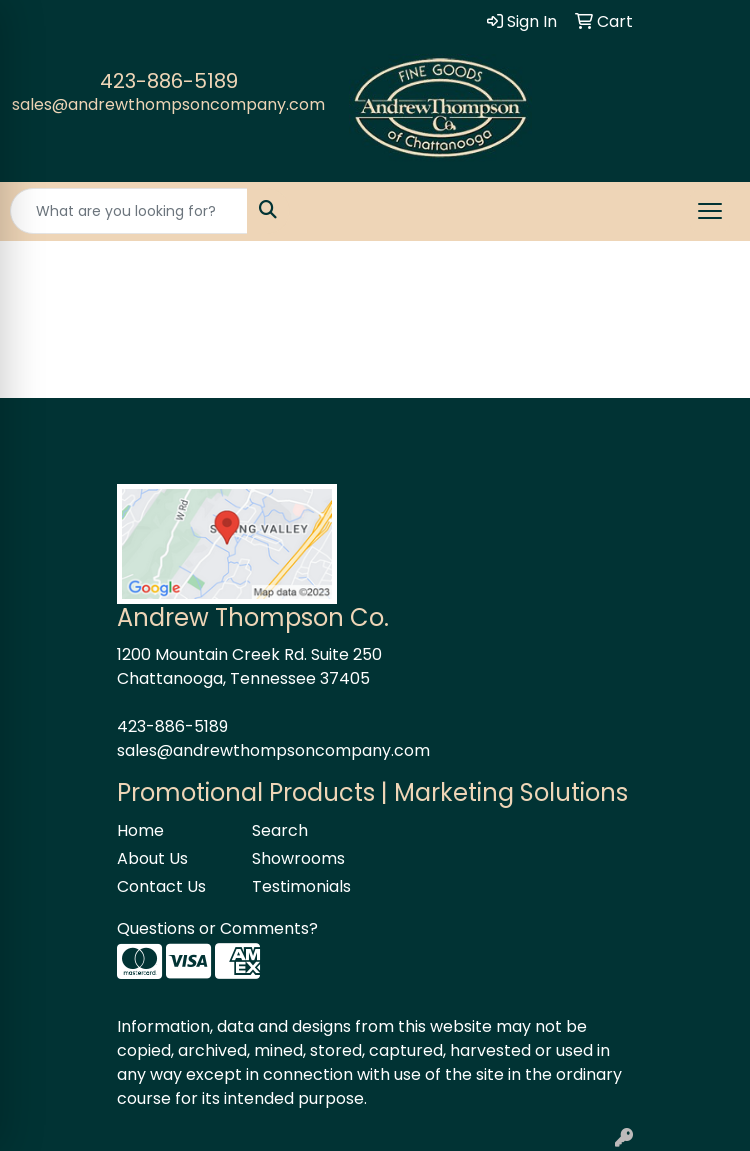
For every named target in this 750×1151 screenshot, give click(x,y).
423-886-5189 (169, 81)
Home (140, 830)
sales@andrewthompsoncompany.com (168, 104)
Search (280, 830)
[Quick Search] (129, 211)
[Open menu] (710, 211)
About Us (152, 858)
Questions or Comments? (217, 928)
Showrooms (298, 858)
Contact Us (161, 886)
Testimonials (301, 886)
